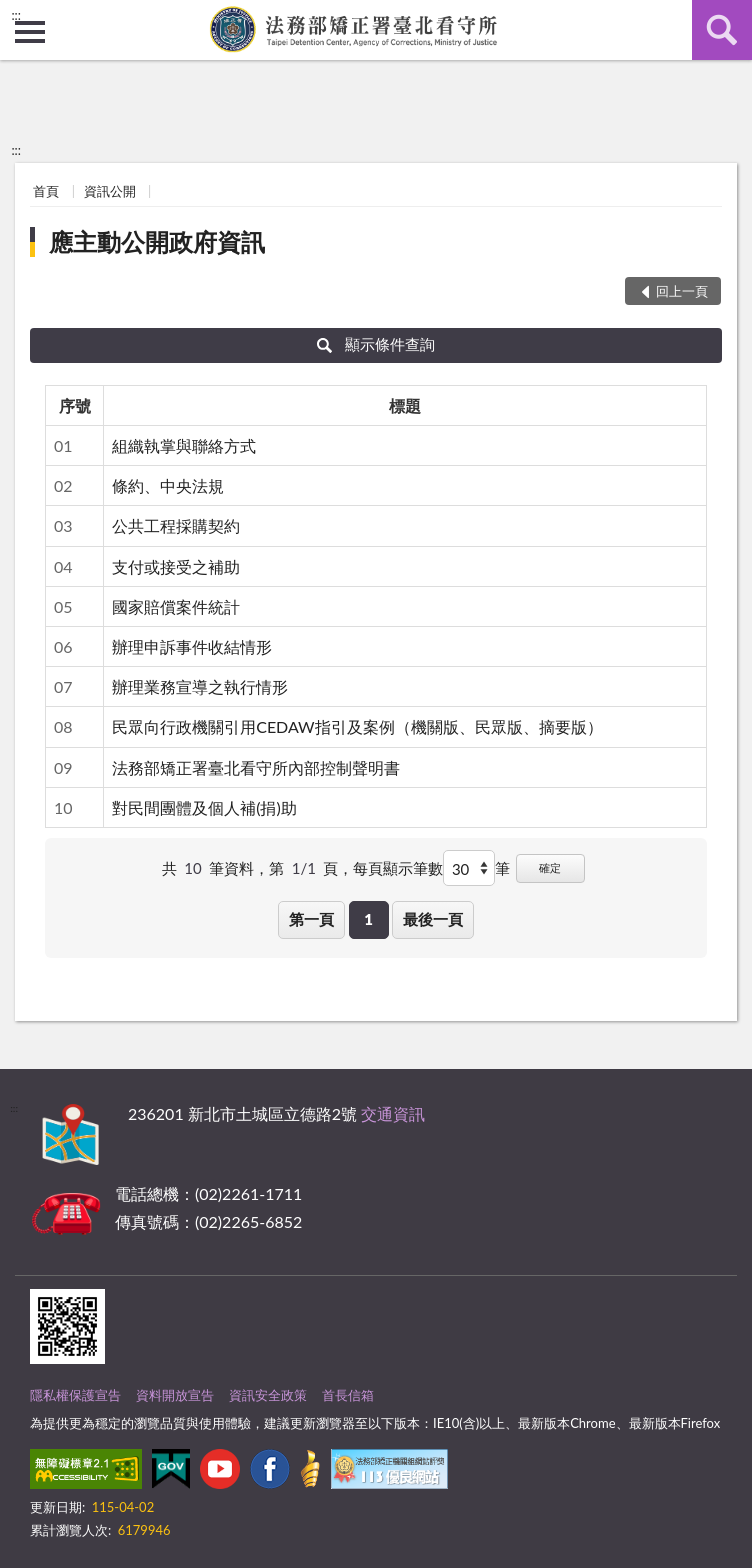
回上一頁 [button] (682, 291)
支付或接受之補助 (176, 566)
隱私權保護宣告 (75, 1395)
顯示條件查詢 (376, 344)
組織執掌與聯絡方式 (184, 445)
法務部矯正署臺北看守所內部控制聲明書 (256, 767)
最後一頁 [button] (433, 919)
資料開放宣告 (175, 1395)
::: (16, 15)
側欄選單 (30, 32)
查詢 (722, 30)
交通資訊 (393, 1113)
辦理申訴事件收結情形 (192, 646)
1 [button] (368, 919)
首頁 (46, 191)
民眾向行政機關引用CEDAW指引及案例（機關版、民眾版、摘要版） (357, 726)
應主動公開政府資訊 (157, 241)
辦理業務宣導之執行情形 (200, 686)
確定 (550, 867)
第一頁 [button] (311, 919)
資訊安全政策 (268, 1395)
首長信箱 (348, 1395)
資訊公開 (110, 191)
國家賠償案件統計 (176, 606)
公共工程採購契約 (176, 525)
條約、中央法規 (168, 485)
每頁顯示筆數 (398, 868)
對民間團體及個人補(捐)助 (204, 807)
